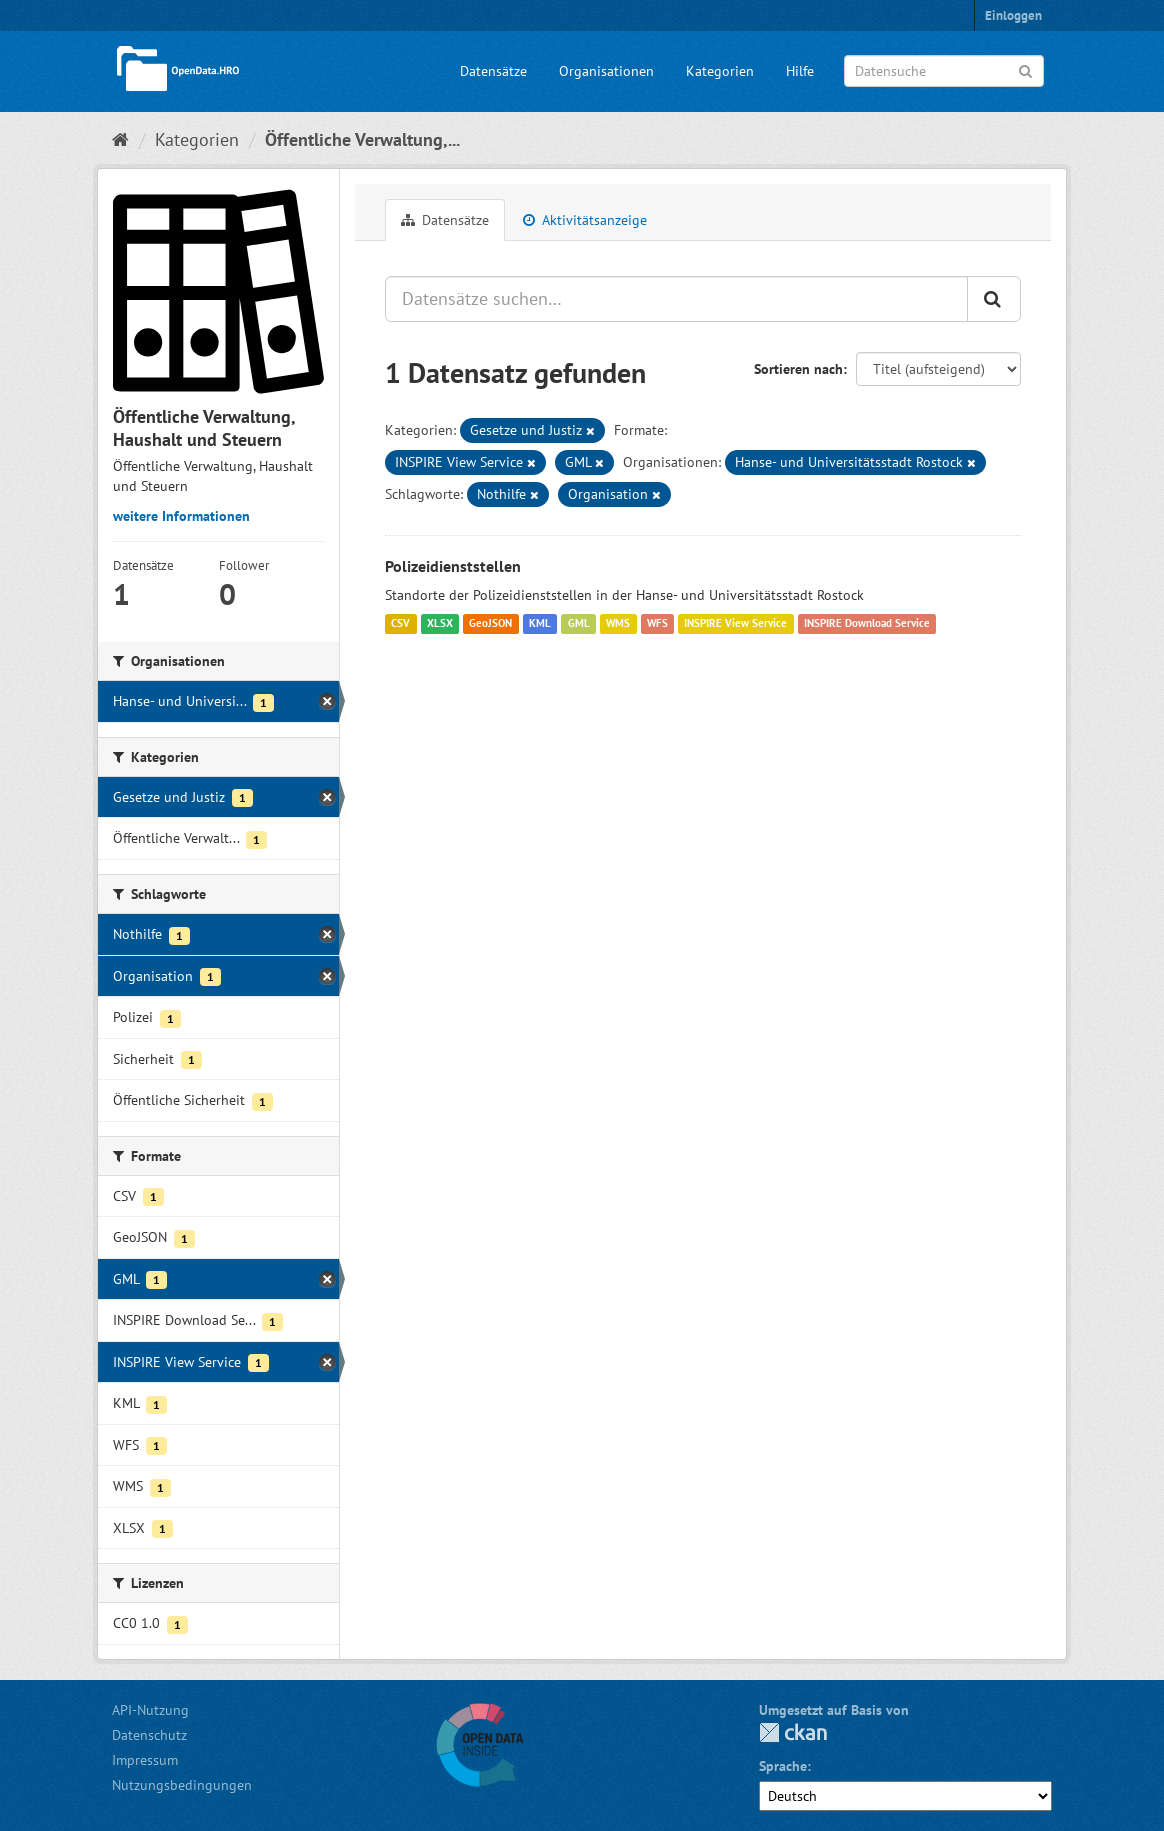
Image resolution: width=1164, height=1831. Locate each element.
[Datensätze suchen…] (676, 299)
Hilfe (800, 71)
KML (540, 624)
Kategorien (720, 71)
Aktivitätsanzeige (585, 220)
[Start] (120, 139)
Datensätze (493, 71)
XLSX (440, 624)
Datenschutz (149, 1735)
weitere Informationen (181, 516)
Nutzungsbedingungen (182, 1785)
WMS (618, 624)
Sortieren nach (798, 369)
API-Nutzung (150, 1710)
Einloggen (1013, 15)
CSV (400, 624)
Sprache (783, 1766)
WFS (657, 624)
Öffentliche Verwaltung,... (362, 139)
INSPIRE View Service (735, 624)
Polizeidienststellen (453, 566)
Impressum (145, 1760)
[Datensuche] (944, 71)
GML (579, 624)
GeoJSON (490, 624)
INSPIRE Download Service (867, 624)
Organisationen (606, 71)
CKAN (793, 1732)
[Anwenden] (1025, 69)
